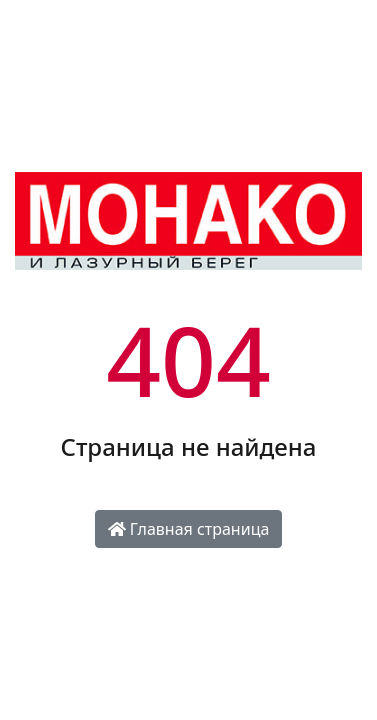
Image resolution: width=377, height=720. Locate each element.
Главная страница (189, 529)
